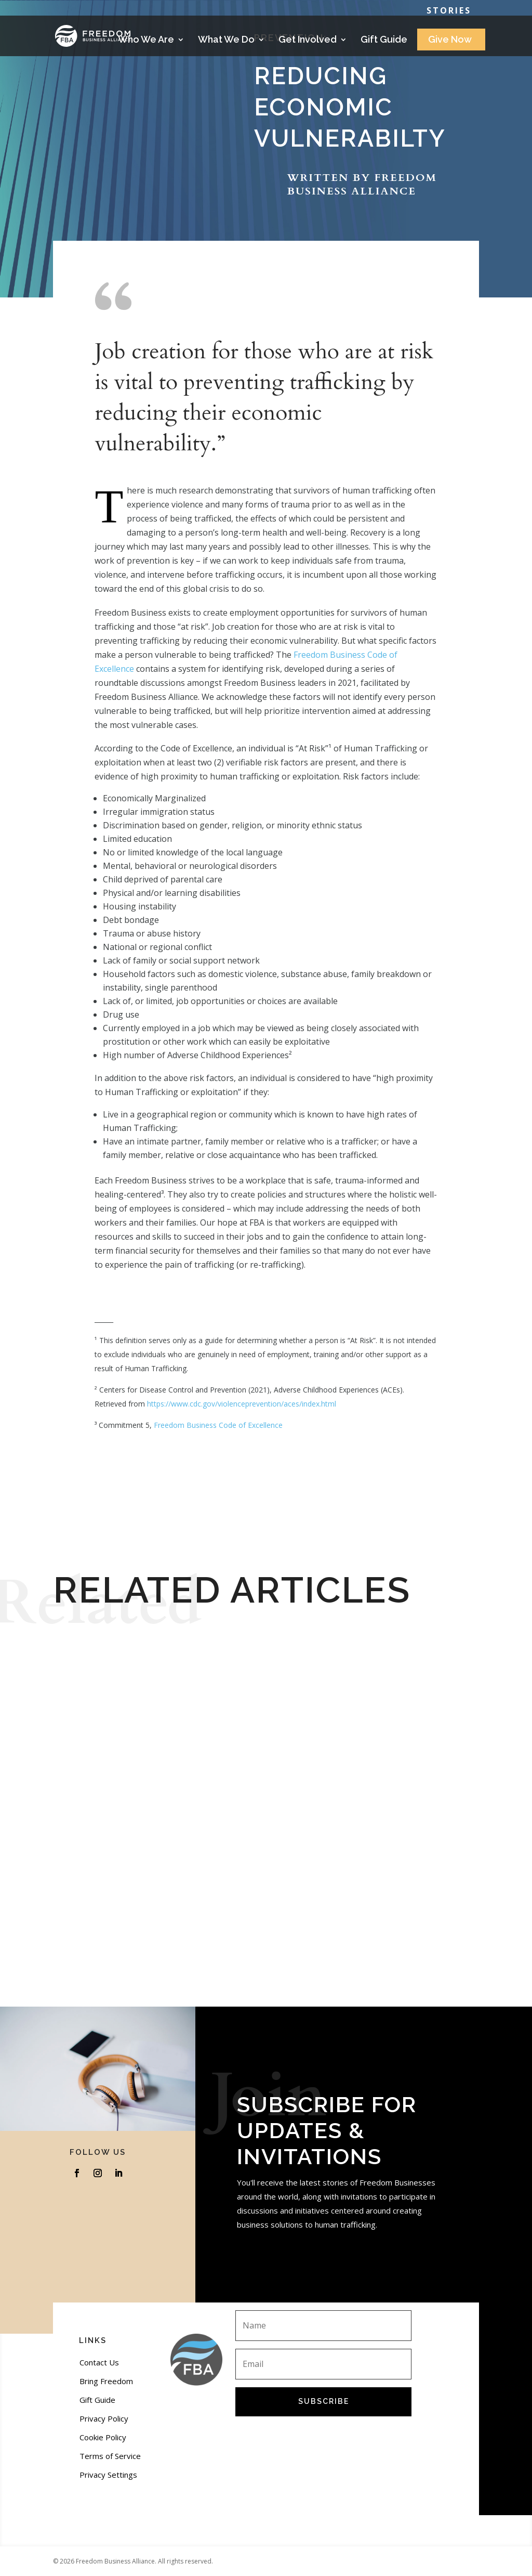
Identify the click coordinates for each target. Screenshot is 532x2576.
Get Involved (307, 40)
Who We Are (146, 40)
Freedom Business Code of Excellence (218, 1425)
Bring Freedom (106, 2381)
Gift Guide (384, 40)
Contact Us (99, 2362)
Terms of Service (110, 2456)
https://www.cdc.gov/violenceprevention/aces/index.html (241, 1404)
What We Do (226, 40)
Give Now (450, 40)
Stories (449, 11)
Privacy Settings (108, 2474)
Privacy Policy (103, 2418)
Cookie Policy (102, 2437)
